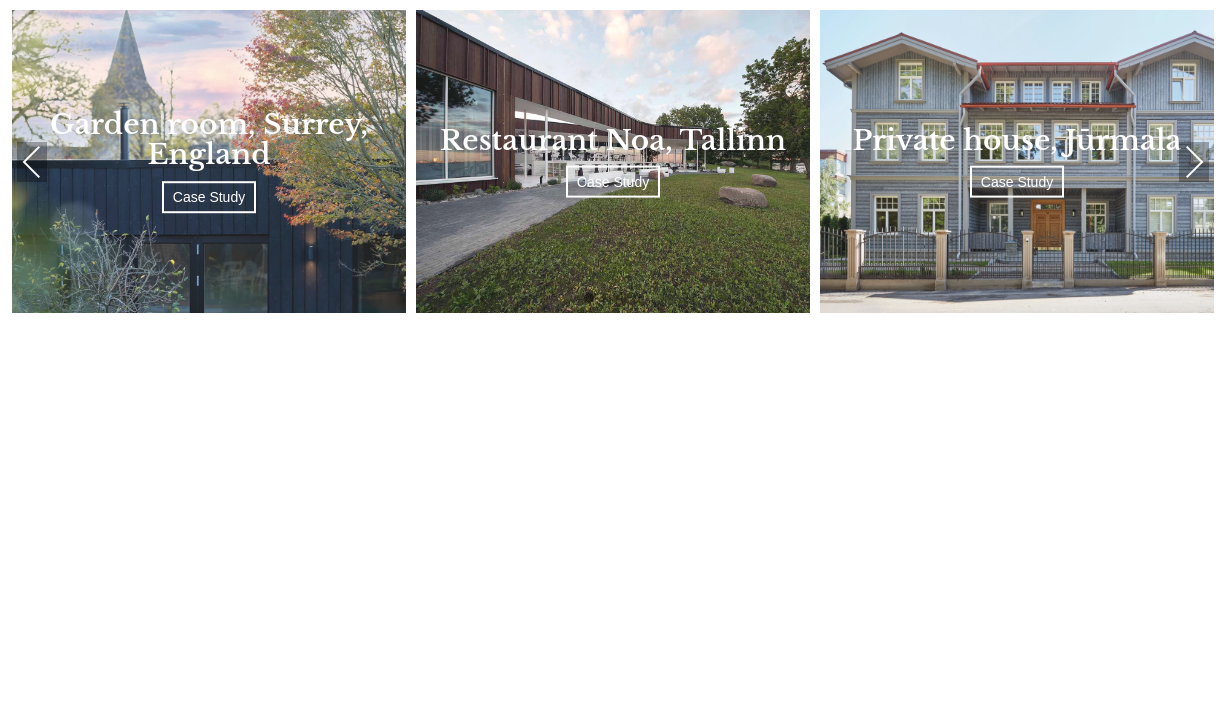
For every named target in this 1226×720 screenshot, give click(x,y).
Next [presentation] (1194, 161)
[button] (589, 299)
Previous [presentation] (32, 161)
